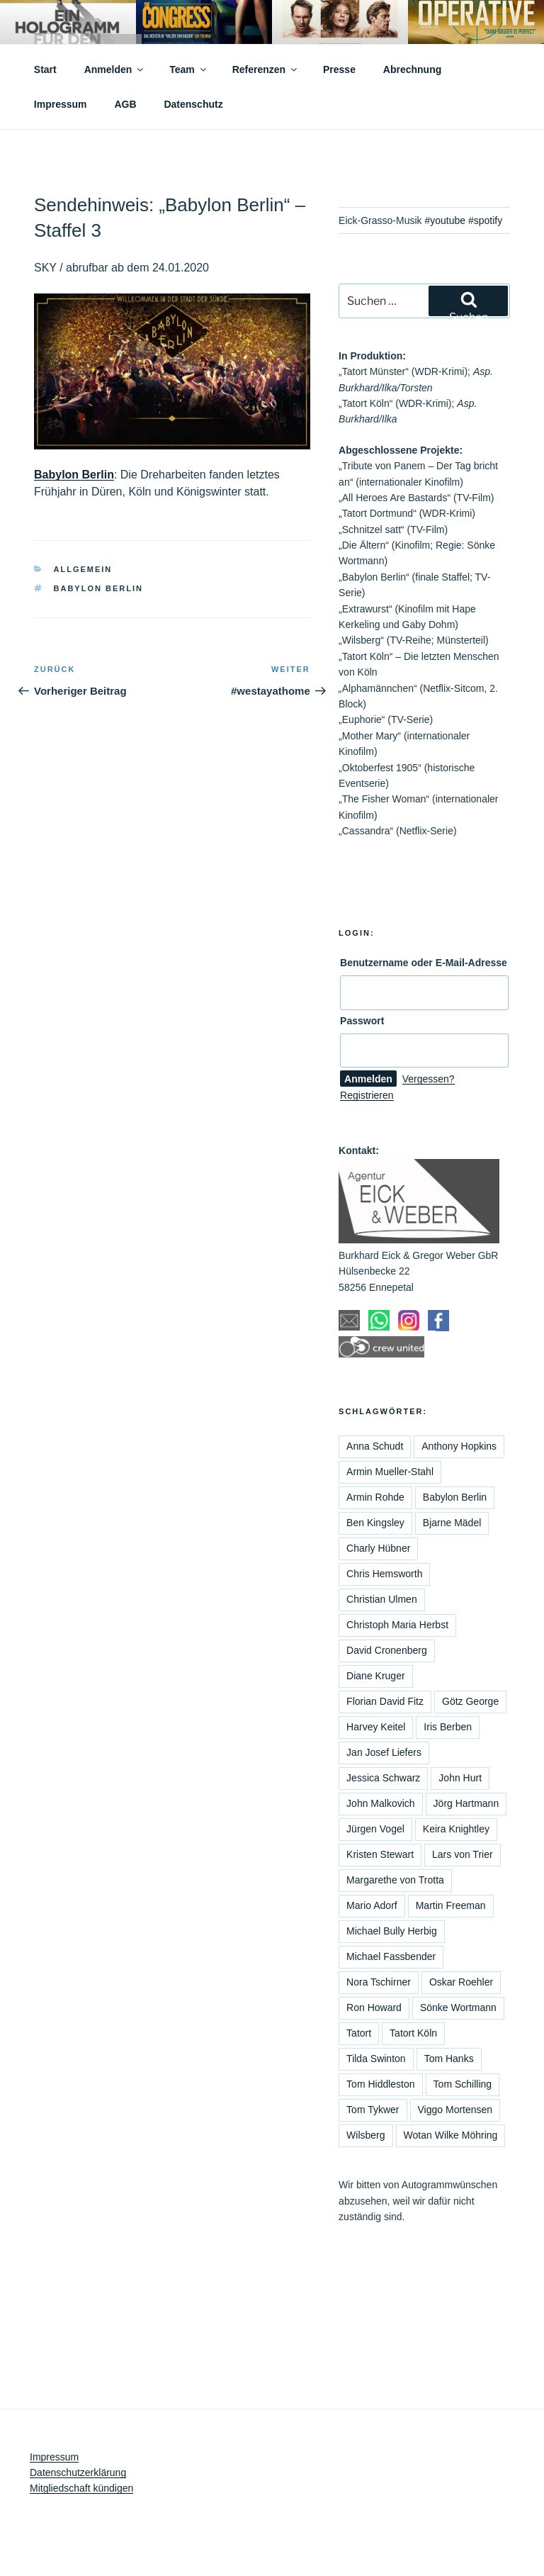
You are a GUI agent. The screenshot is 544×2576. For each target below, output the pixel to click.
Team (188, 69)
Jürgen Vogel (375, 1829)
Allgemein (83, 569)
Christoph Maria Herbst (397, 1624)
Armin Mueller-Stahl (390, 1471)
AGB (125, 104)
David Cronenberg (386, 1650)
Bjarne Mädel (452, 1522)
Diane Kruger (375, 1675)
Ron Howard (374, 2007)
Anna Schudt (374, 1446)
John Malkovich (380, 1803)
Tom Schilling (463, 2084)
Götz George (470, 1701)
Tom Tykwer (372, 2109)
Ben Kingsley (375, 1522)
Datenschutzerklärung (78, 2472)
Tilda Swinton (376, 2058)
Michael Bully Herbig (391, 1931)
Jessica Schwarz (383, 1777)
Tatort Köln (413, 2033)
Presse (339, 69)
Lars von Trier (462, 1854)
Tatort (358, 2033)
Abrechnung (412, 69)
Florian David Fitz (385, 1701)
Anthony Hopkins (459, 1446)
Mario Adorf (371, 1905)
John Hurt (460, 1777)
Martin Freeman (451, 1905)
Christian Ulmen (381, 1599)
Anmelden (115, 69)
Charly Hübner (378, 1548)
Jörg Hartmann (466, 1803)
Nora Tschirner (378, 1982)
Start (45, 69)
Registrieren (366, 1095)
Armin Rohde (375, 1497)
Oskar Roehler (461, 1982)
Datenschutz (193, 104)
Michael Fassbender (391, 1956)
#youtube (444, 220)
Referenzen (265, 69)
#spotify (485, 220)
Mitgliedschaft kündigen (81, 2488)
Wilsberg (365, 2135)
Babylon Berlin (74, 475)
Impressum (60, 104)
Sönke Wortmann (458, 2007)
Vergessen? (428, 1079)
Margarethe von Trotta (395, 1880)
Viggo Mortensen (455, 2109)
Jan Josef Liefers (383, 1752)
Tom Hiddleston (380, 2084)
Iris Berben (448, 1726)
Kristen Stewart (380, 1854)
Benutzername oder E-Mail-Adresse (423, 962)
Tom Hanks (449, 2058)
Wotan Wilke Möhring (451, 2135)
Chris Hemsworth (384, 1573)
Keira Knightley (456, 1829)
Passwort (362, 1020)
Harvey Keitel (375, 1726)
